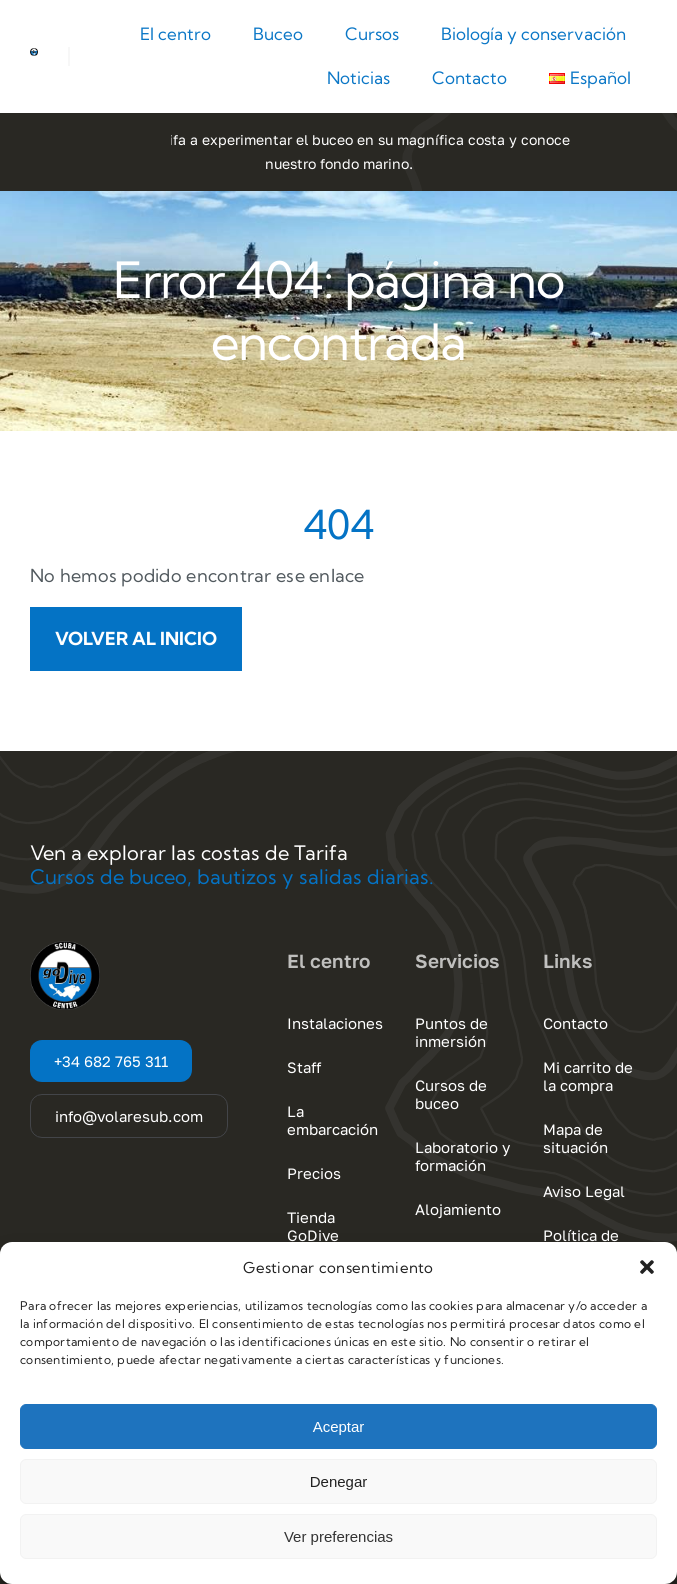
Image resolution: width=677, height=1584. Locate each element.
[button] (647, 1267)
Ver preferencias (338, 1536)
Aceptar (339, 1426)
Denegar (339, 1481)
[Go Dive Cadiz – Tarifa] (34, 56)
